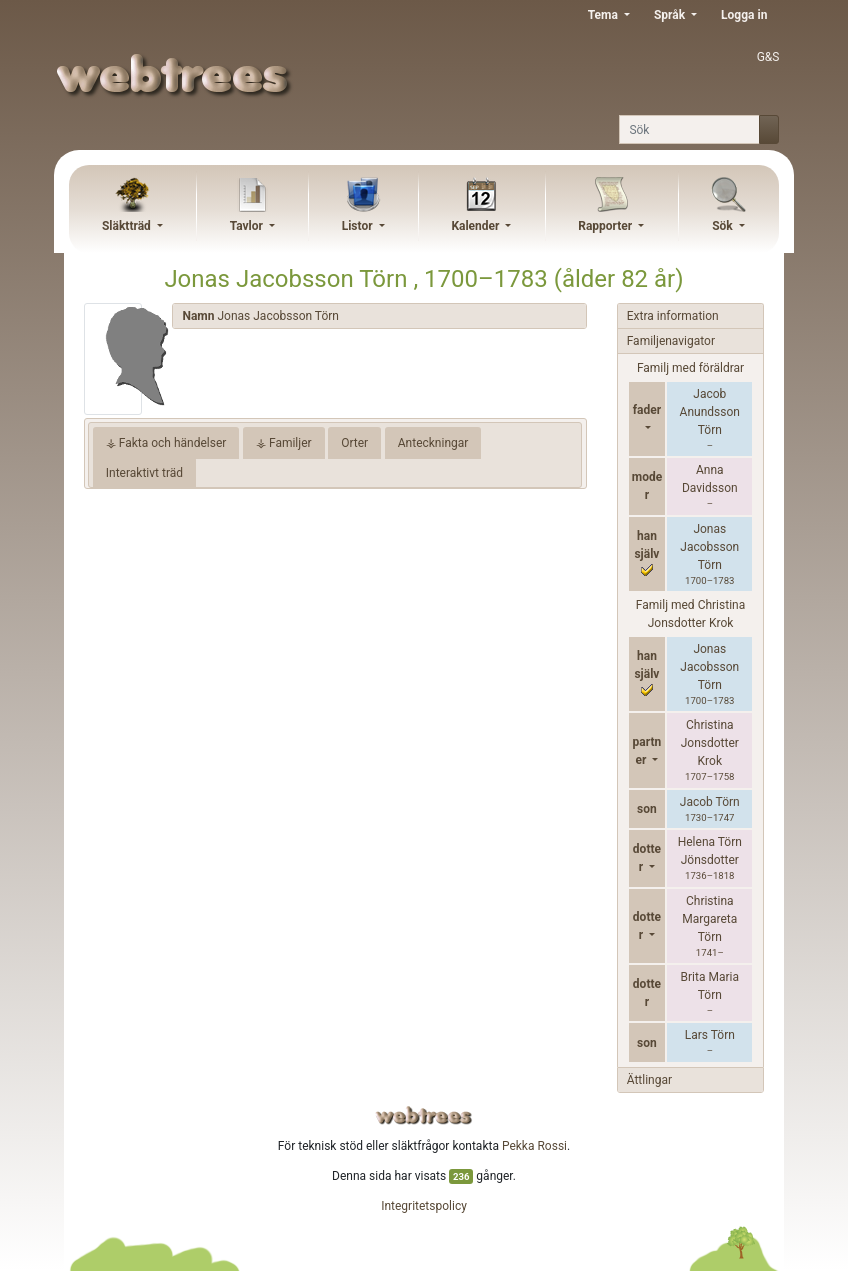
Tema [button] (604, 15)
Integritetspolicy (424, 1206)
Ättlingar (649, 1080)
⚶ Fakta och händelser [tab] (166, 443)
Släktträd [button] (128, 226)
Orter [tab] (354, 443)
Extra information (673, 316)
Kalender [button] (476, 226)
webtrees (424, 1115)
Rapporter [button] (606, 226)
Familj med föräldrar (690, 368)
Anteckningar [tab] (433, 443)
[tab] (379, 316)
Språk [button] (671, 15)
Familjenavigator (671, 341)
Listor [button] (359, 226)
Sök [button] (724, 226)
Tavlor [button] (248, 226)
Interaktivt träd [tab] (144, 473)
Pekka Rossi (534, 1146)
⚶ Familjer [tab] (284, 443)
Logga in (744, 15)
